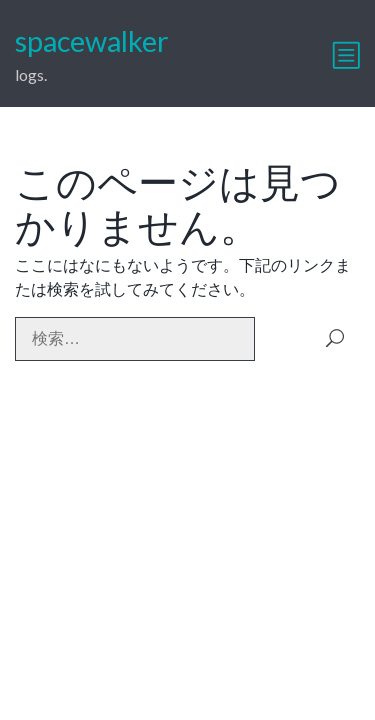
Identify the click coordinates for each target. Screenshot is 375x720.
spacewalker (92, 41)
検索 (335, 338)
